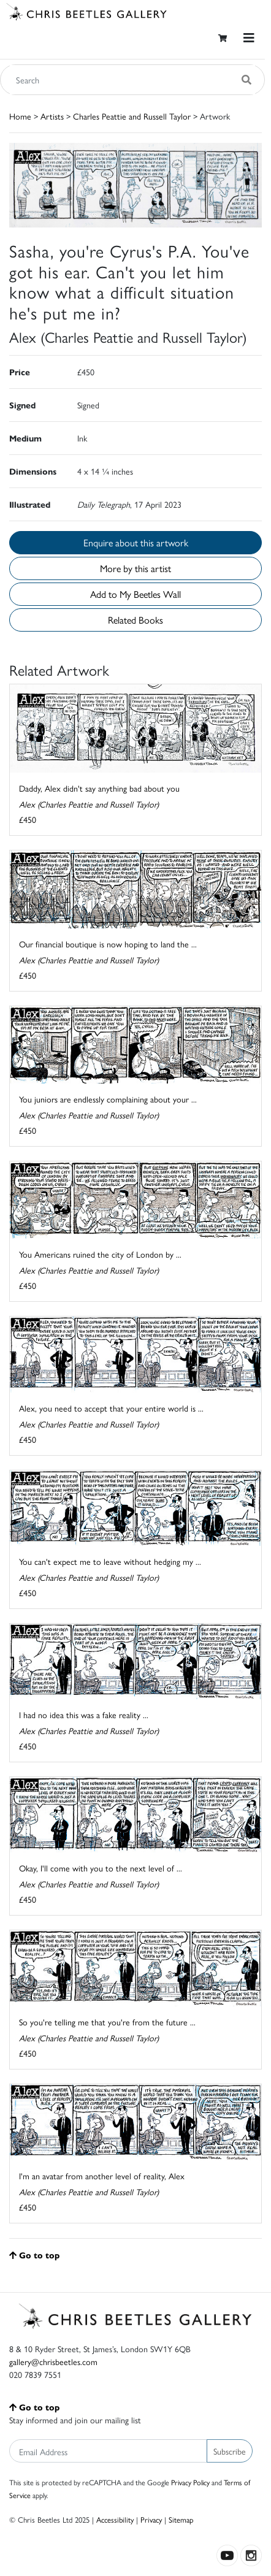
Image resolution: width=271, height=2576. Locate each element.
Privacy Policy (190, 2482)
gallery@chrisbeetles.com (53, 2361)
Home (20, 116)
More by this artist (135, 568)
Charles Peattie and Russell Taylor (132, 116)
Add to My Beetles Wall (135, 594)
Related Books (135, 620)
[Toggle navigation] (248, 37)
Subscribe (229, 2451)
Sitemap (181, 2519)
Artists (52, 116)
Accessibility (115, 2519)
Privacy (151, 2519)
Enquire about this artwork (135, 542)
